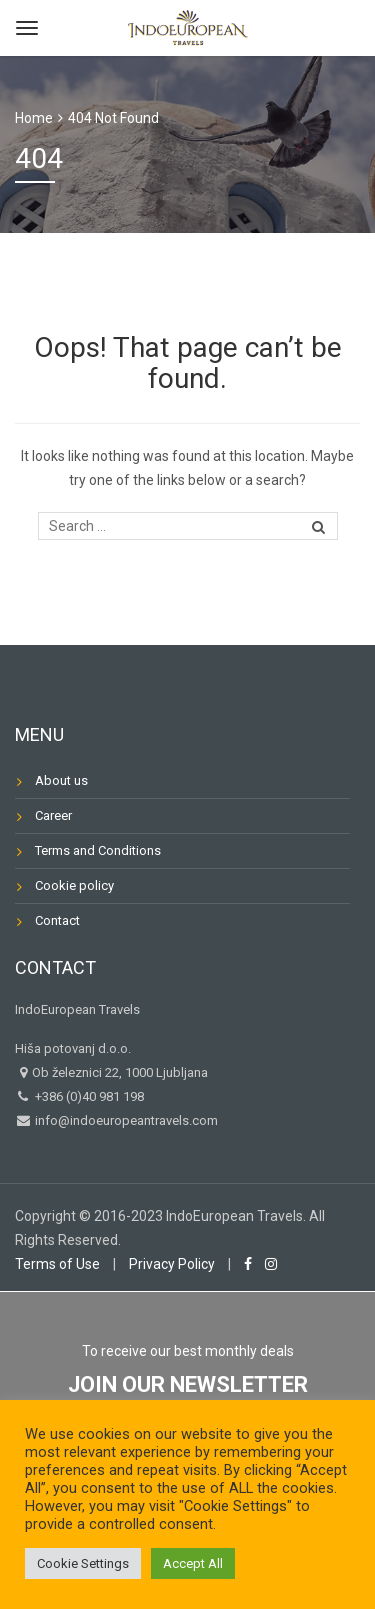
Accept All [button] (193, 1563)
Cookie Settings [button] (83, 1563)
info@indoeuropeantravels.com (125, 1120)
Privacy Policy (172, 1264)
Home (34, 118)
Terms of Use (57, 1264)
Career (53, 815)
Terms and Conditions (98, 850)
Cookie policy (74, 885)
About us (61, 780)
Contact (57, 920)
